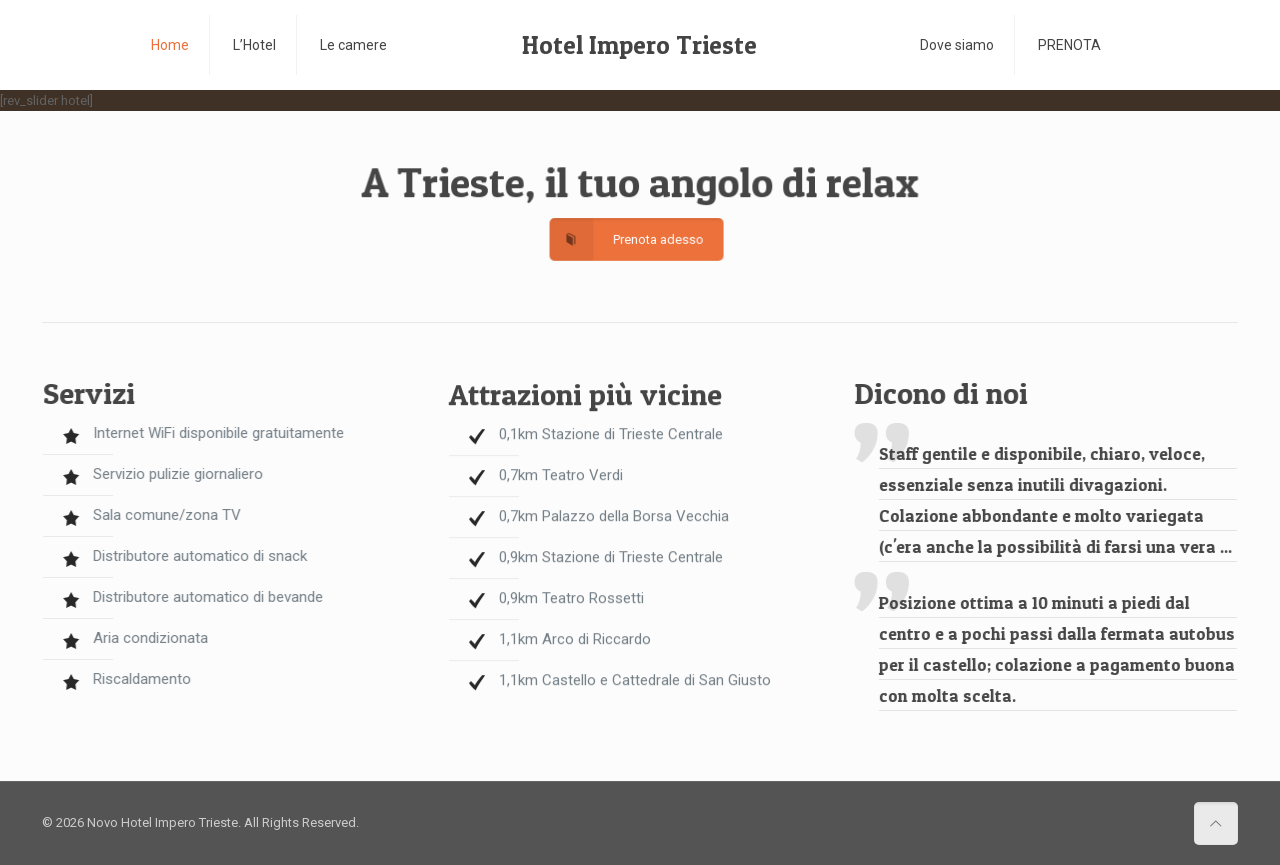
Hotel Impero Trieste (639, 45)
